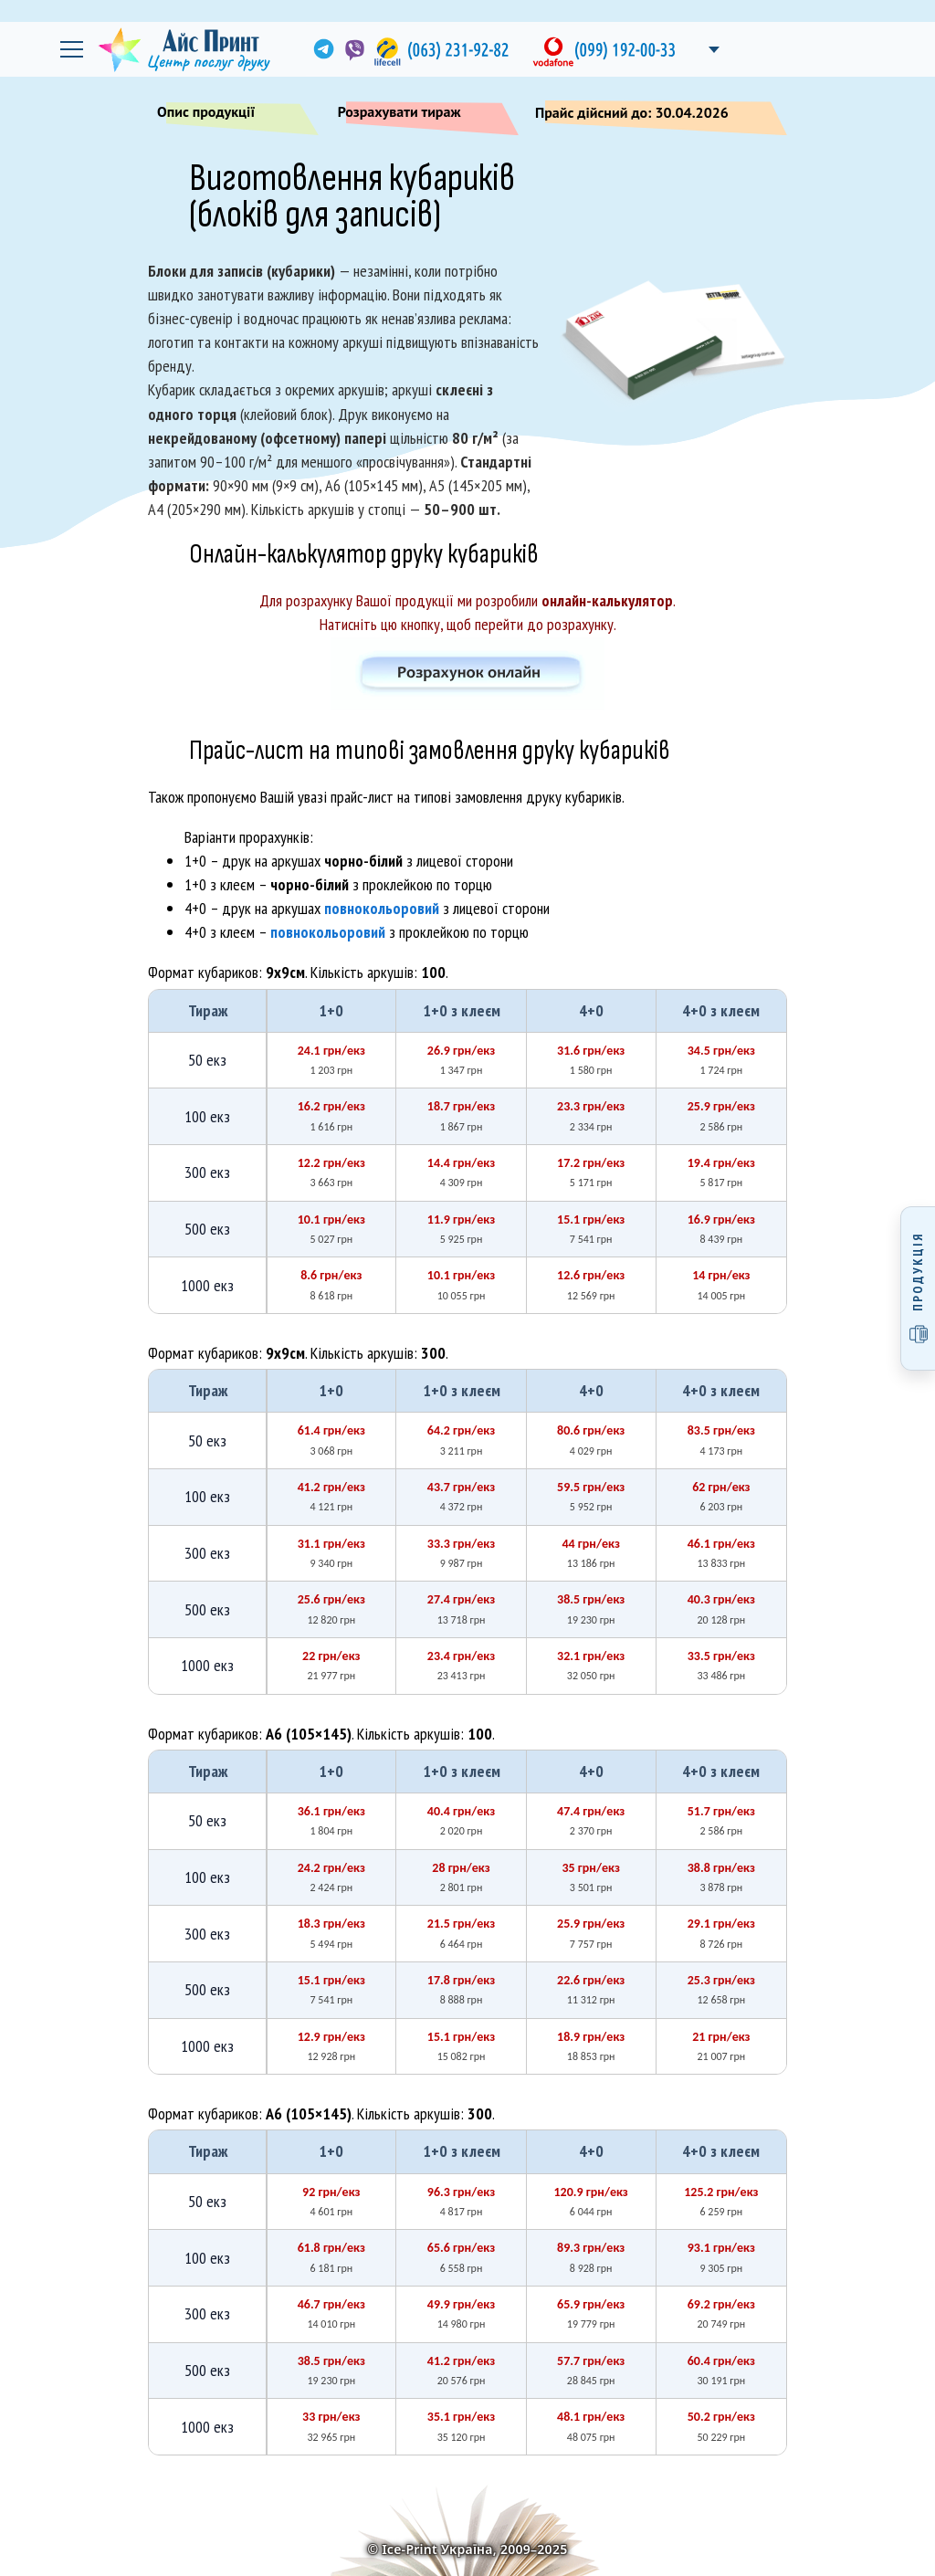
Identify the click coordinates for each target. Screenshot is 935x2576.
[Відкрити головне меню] (71, 49)
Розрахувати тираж (421, 115)
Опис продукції (228, 115)
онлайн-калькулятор (607, 600)
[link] (322, 49)
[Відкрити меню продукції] (917, 1288)
